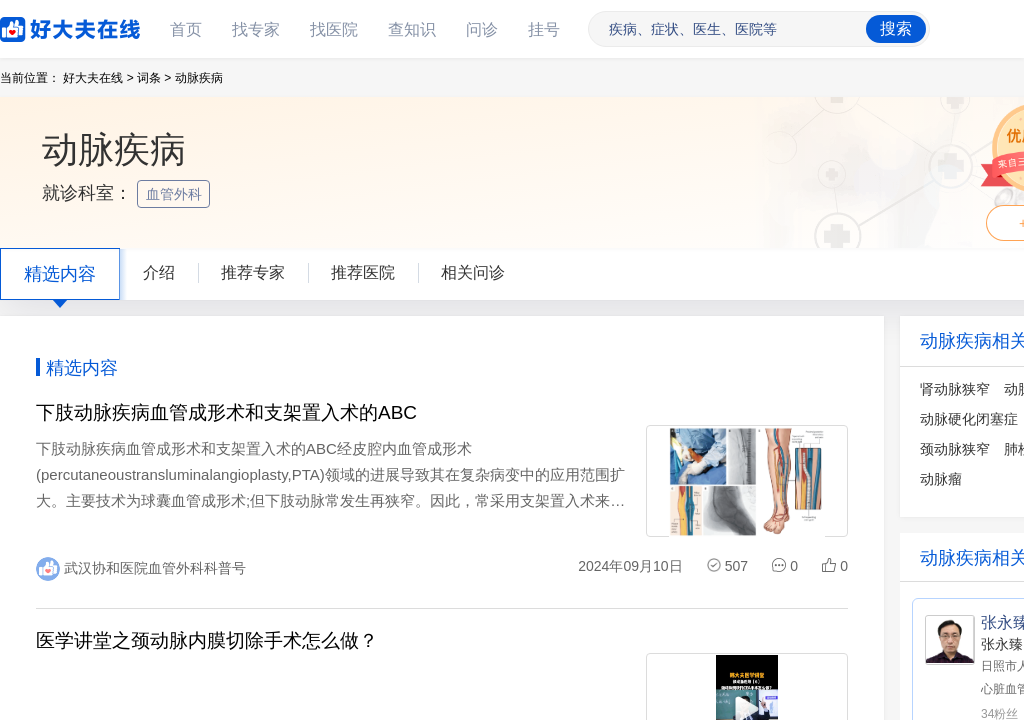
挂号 (544, 29)
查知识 (412, 29)
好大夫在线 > (98, 78)
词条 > (154, 78)
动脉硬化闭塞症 (969, 419)
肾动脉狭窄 (955, 389)
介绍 (159, 272)
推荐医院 (363, 272)
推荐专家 (253, 272)
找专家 (256, 29)
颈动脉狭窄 (955, 449)
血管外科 (176, 194)
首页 (186, 29)
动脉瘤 (941, 479)
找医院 (334, 29)
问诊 (482, 29)
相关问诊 (473, 272)
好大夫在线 (40, 25)
